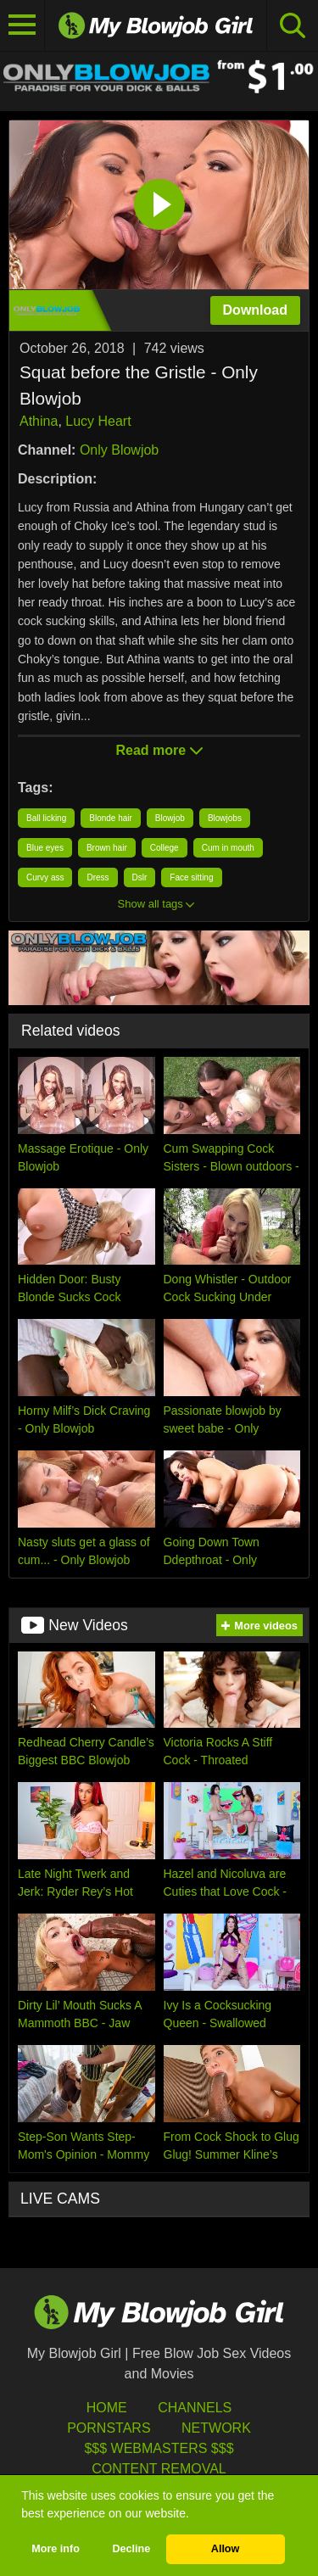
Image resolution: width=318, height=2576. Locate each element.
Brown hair (106, 847)
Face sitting (191, 877)
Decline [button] (131, 2549)
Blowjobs (225, 818)
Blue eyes (45, 847)
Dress (97, 877)
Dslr (140, 877)
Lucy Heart (98, 421)
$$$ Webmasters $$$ (158, 2448)
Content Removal (159, 2468)
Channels (195, 2407)
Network (216, 2428)
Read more (158, 750)
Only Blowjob (119, 450)
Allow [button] (225, 2549)
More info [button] (55, 2549)
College (164, 847)
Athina (39, 421)
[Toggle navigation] (22, 25)
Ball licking (46, 818)
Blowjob (170, 818)
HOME (106, 2407)
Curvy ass (45, 877)
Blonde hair (110, 818)
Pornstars (108, 2428)
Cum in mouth (228, 847)
